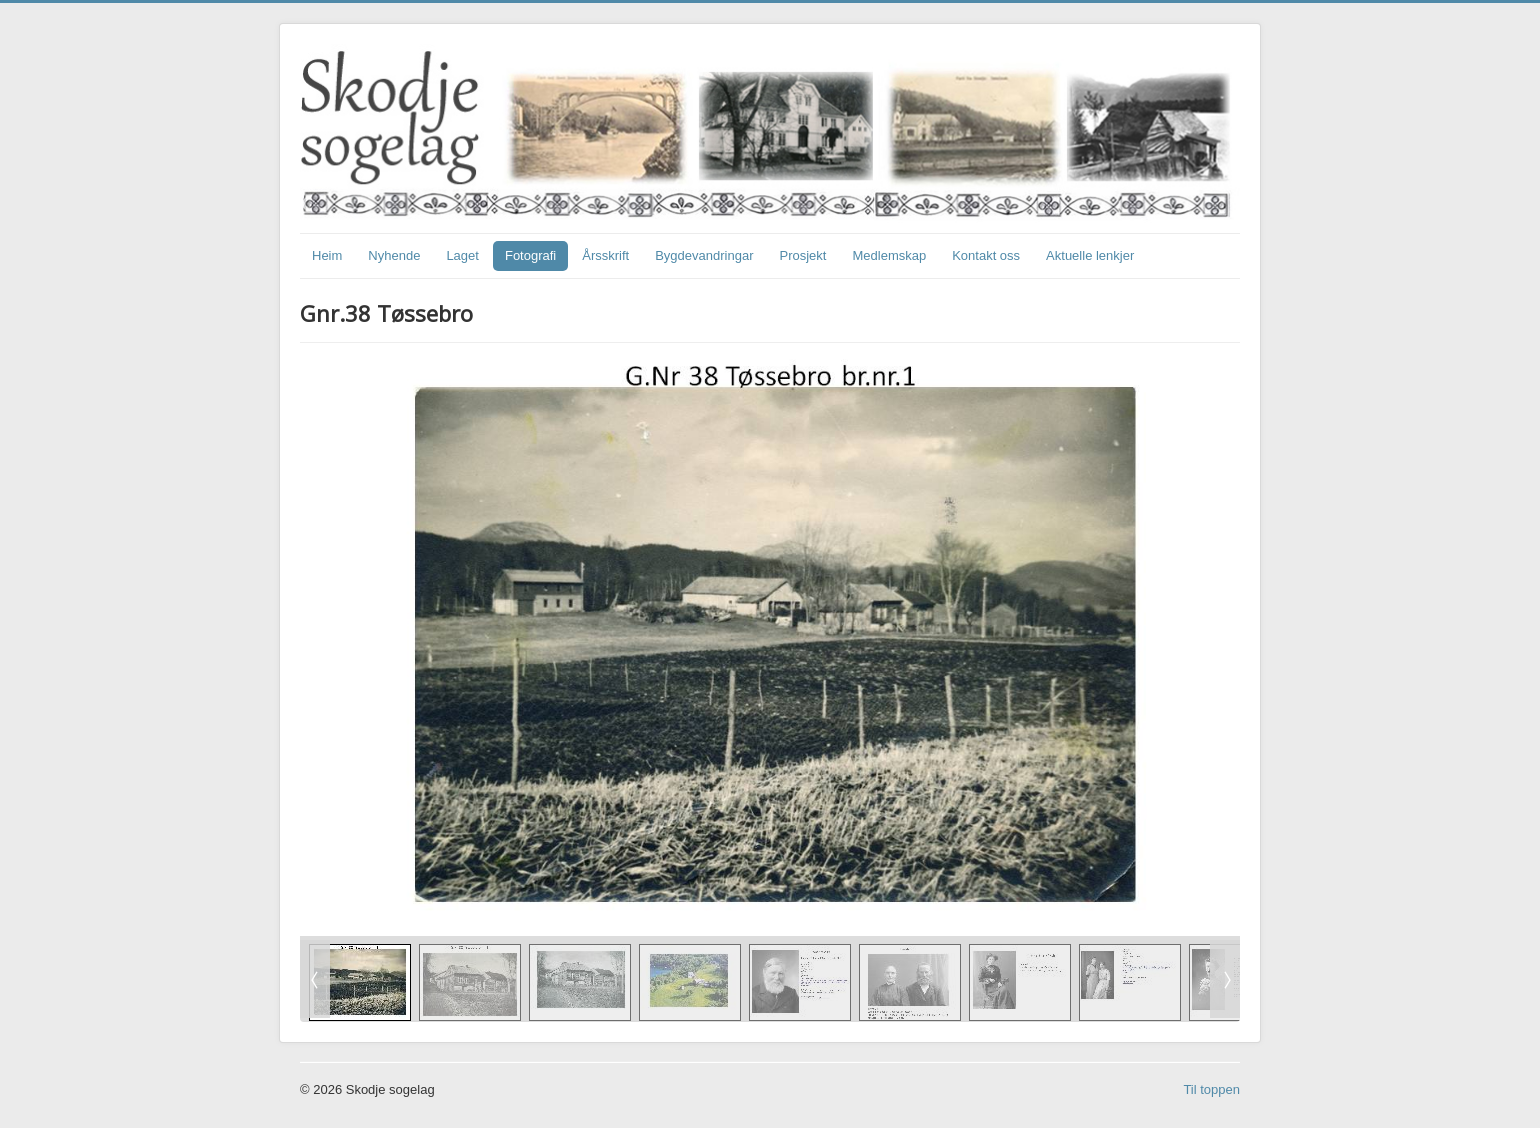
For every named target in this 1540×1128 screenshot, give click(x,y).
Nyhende (394, 255)
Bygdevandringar (704, 255)
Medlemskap (889, 255)
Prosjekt (803, 255)
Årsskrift (605, 255)
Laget (462, 255)
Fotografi (530, 255)
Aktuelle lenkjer (1090, 255)
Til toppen (1211, 1089)
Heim (327, 255)
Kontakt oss (986, 255)
